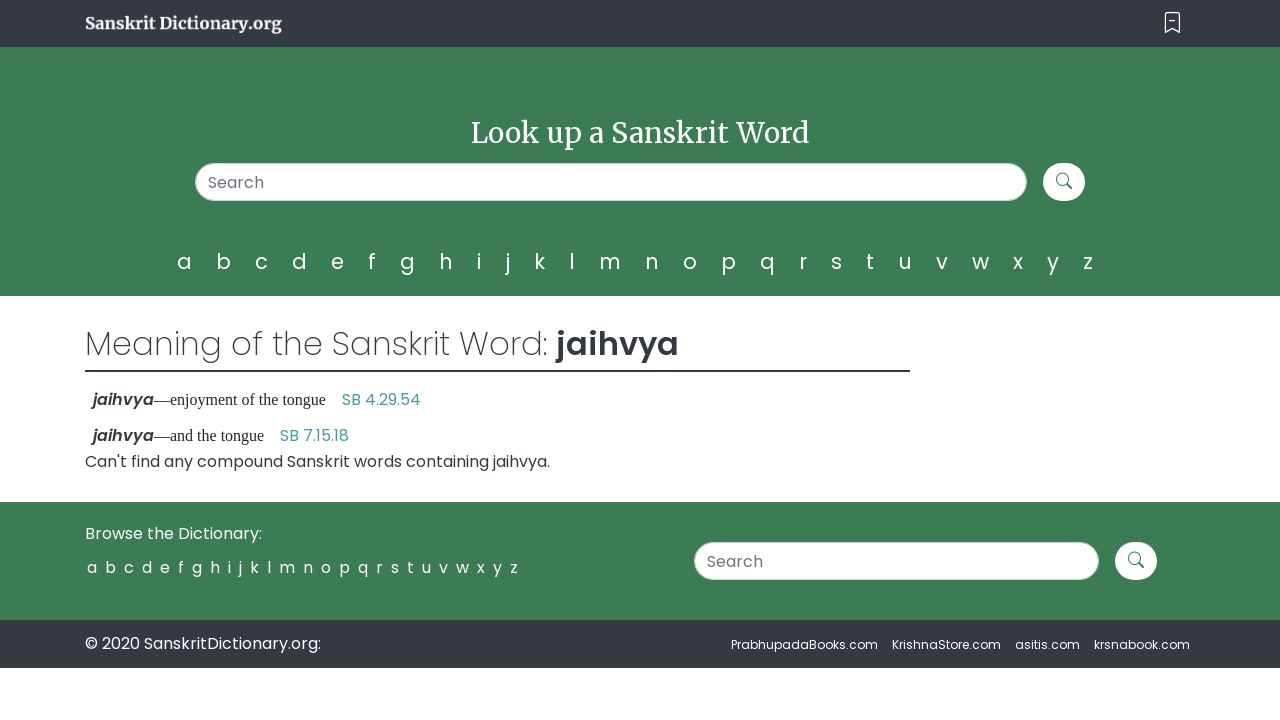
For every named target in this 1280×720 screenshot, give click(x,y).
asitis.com (1047, 644)
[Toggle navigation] (1172, 23)
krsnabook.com (1142, 644)
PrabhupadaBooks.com (804, 644)
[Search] (611, 182)
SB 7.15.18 (314, 435)
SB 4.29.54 (381, 399)
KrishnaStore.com (946, 644)
